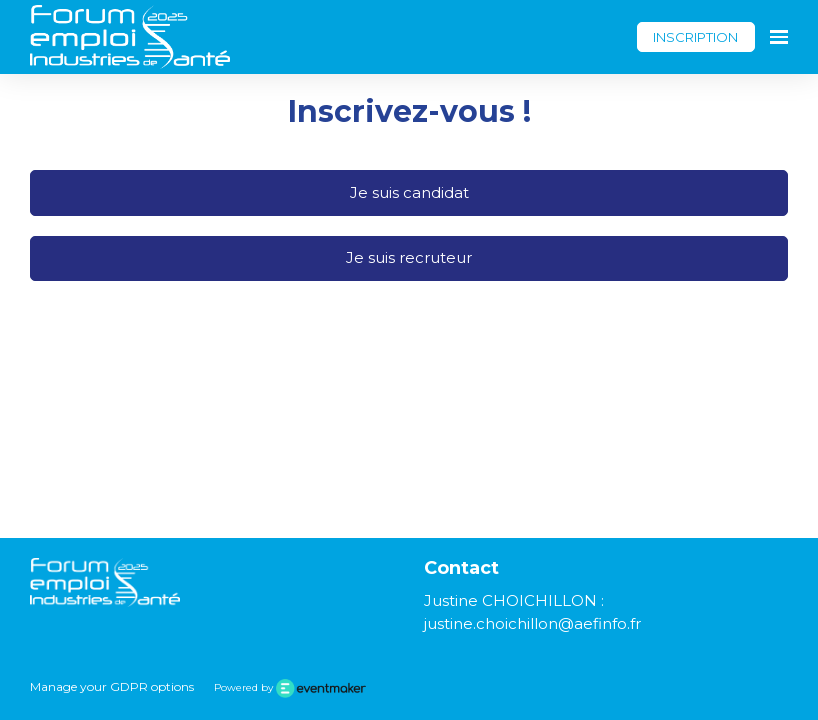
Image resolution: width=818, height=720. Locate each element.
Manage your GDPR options (112, 686)
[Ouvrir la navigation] (779, 37)
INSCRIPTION (695, 37)
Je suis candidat (409, 192)
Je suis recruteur (409, 257)
